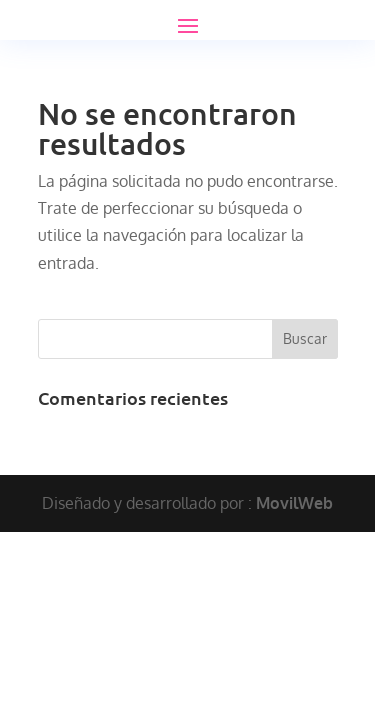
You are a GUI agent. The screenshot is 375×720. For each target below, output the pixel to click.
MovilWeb (294, 503)
